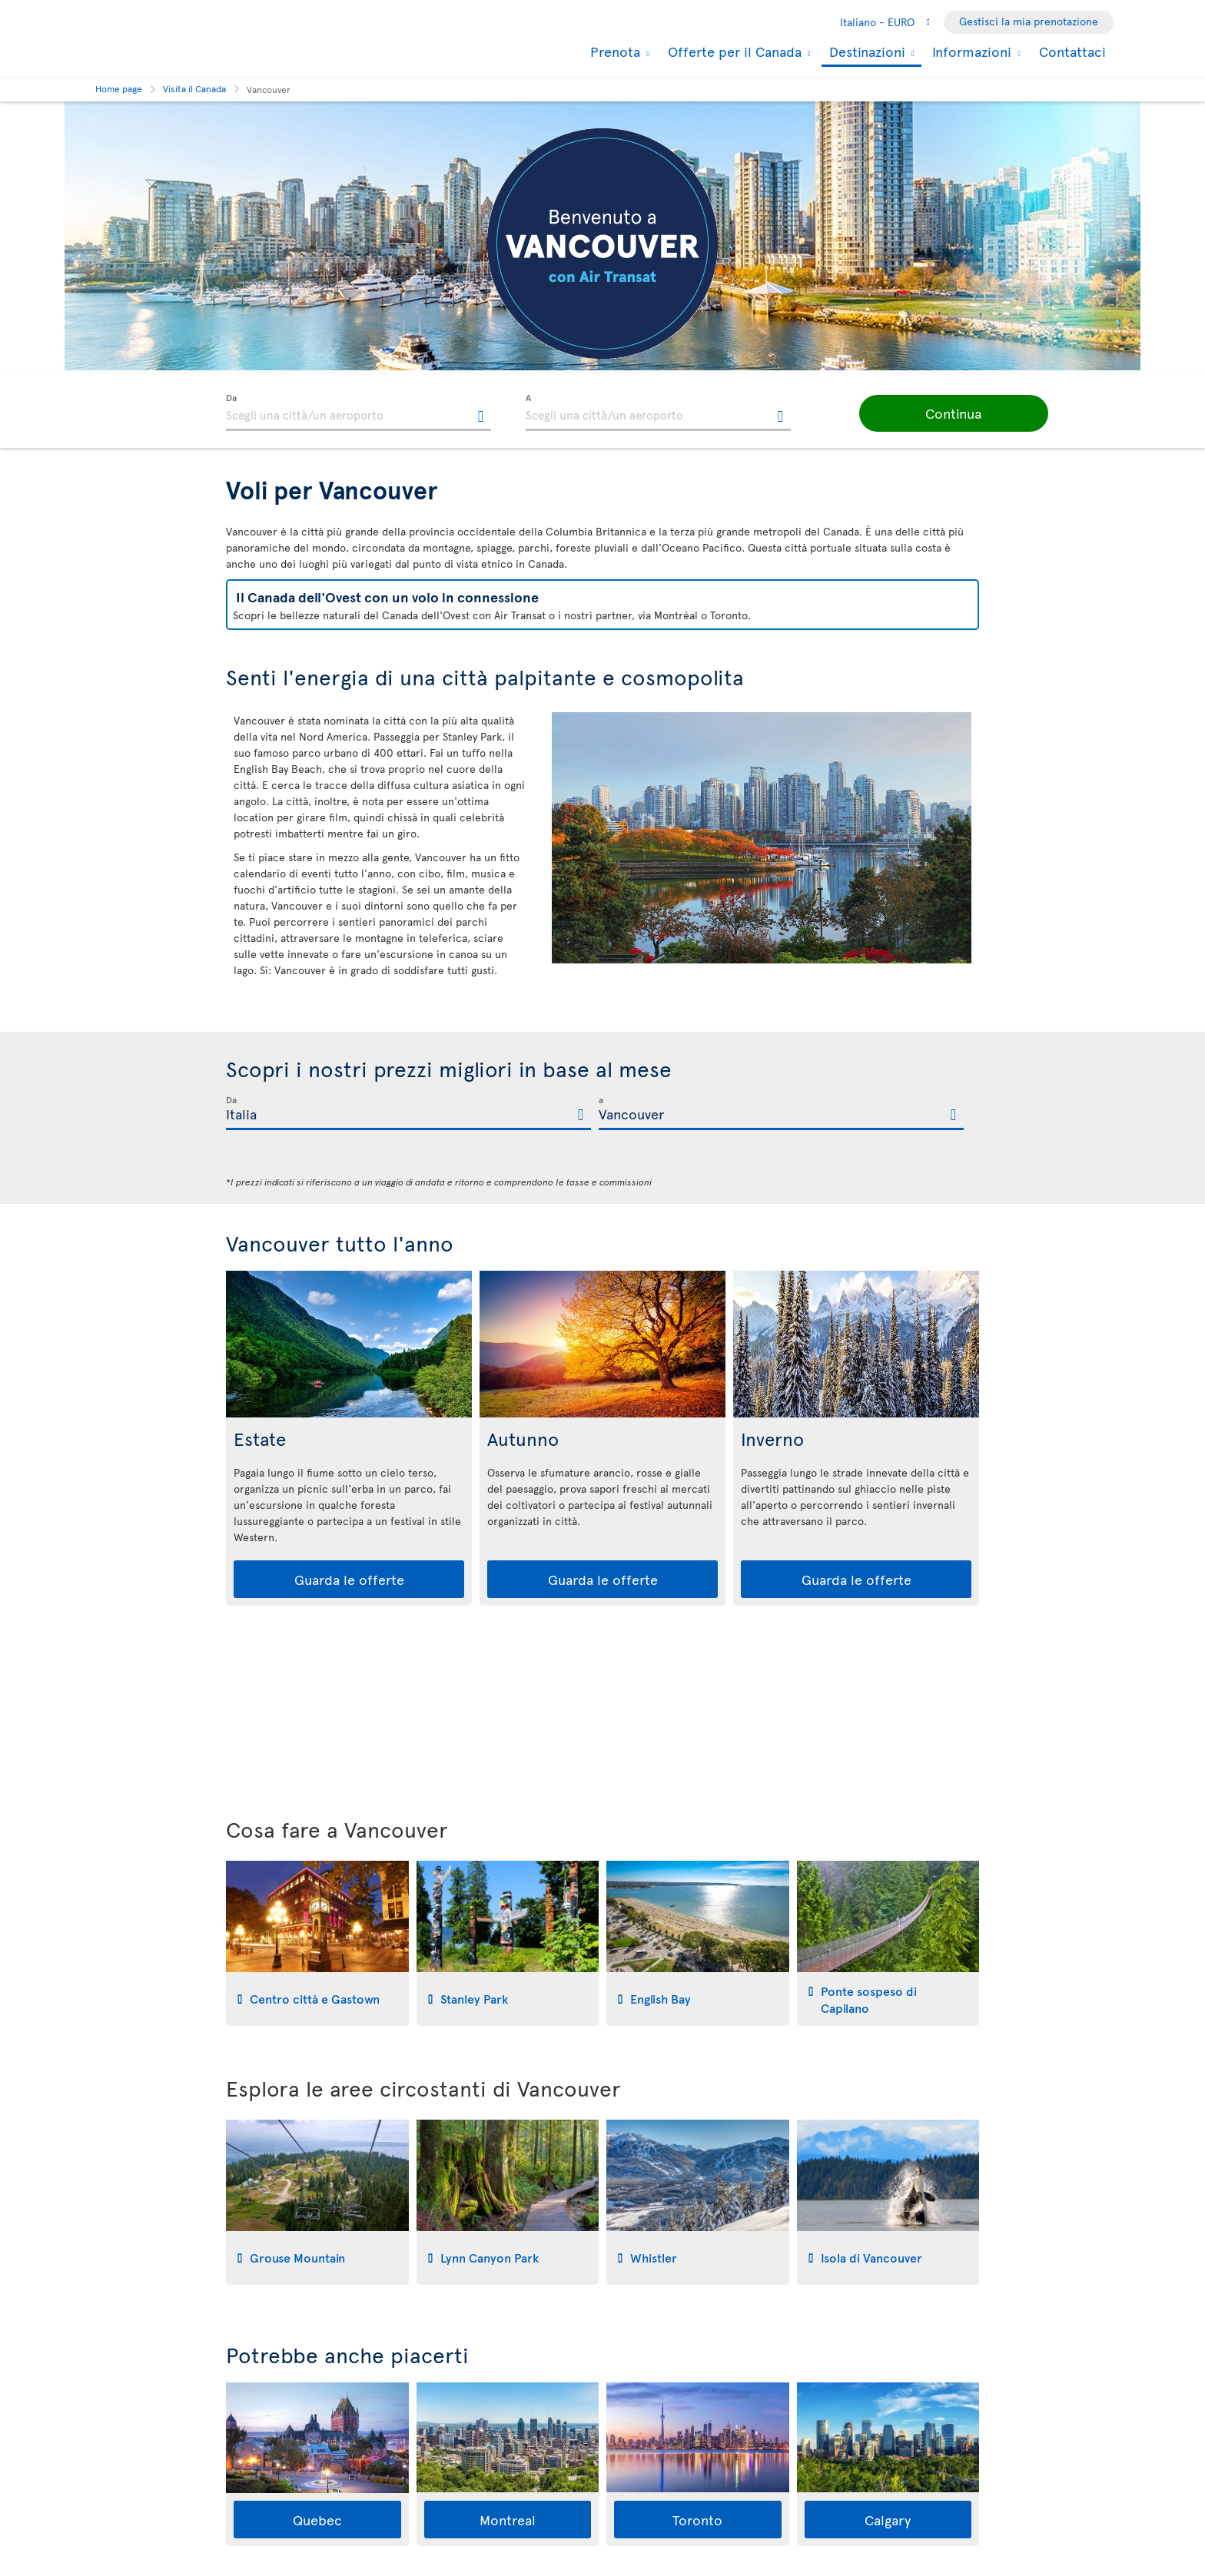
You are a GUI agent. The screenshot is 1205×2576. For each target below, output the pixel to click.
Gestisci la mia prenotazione (1028, 21)
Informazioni (969, 51)
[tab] (317, 1943)
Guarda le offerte (349, 1579)
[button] (933, 413)
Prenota (613, 51)
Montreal (508, 2519)
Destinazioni (865, 52)
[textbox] (358, 412)
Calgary (888, 2519)
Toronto (697, 2519)
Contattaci (1072, 51)
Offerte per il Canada (732, 51)
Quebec (317, 2519)
